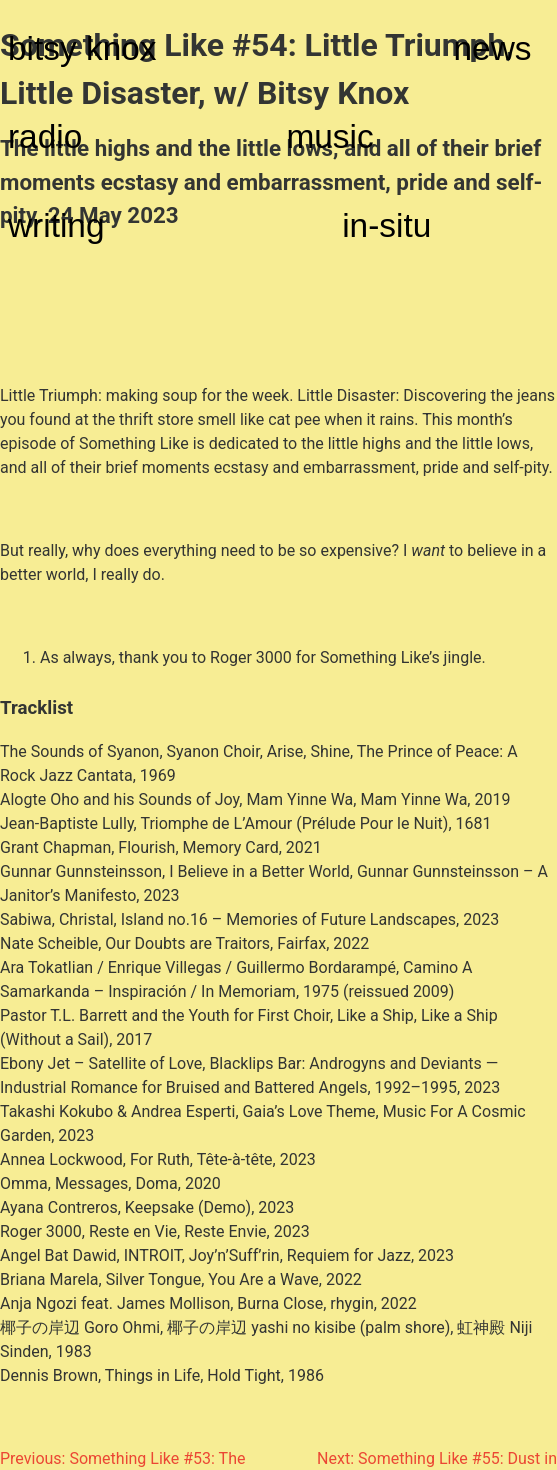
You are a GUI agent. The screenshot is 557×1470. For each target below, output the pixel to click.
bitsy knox (82, 48)
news (493, 48)
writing (56, 225)
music (329, 136)
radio (45, 136)
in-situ (386, 225)
